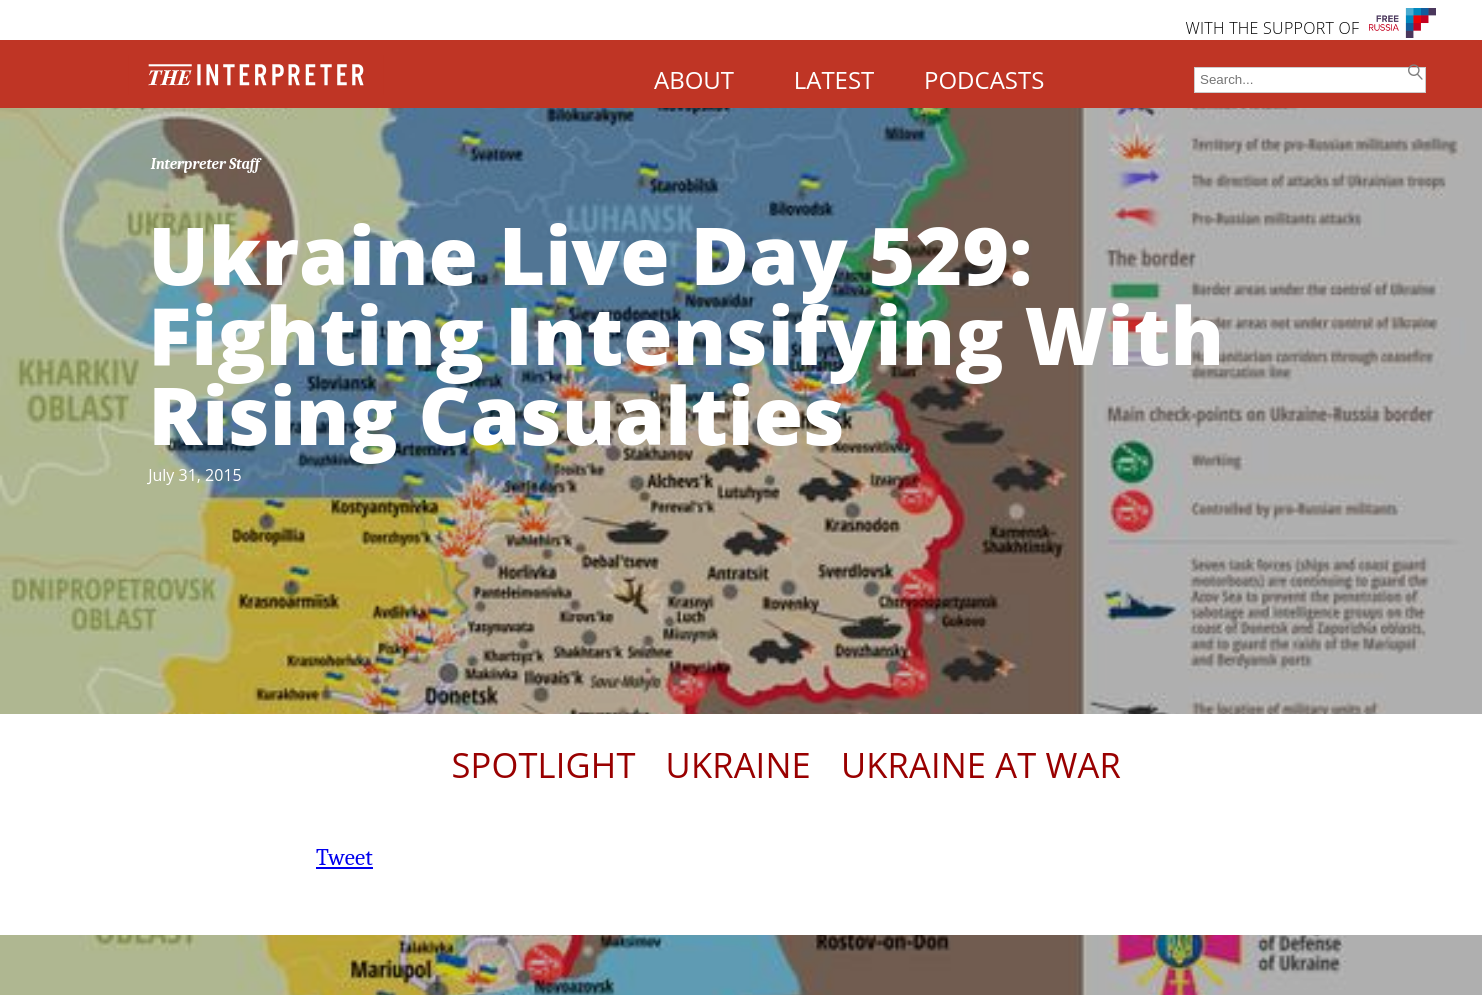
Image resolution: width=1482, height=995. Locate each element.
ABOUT (694, 79)
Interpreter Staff (205, 164)
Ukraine (738, 764)
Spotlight (543, 764)
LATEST (834, 79)
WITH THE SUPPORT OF (1272, 28)
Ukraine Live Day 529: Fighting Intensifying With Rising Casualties (686, 333)
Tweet (344, 857)
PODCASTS (984, 79)
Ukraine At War (981, 764)
